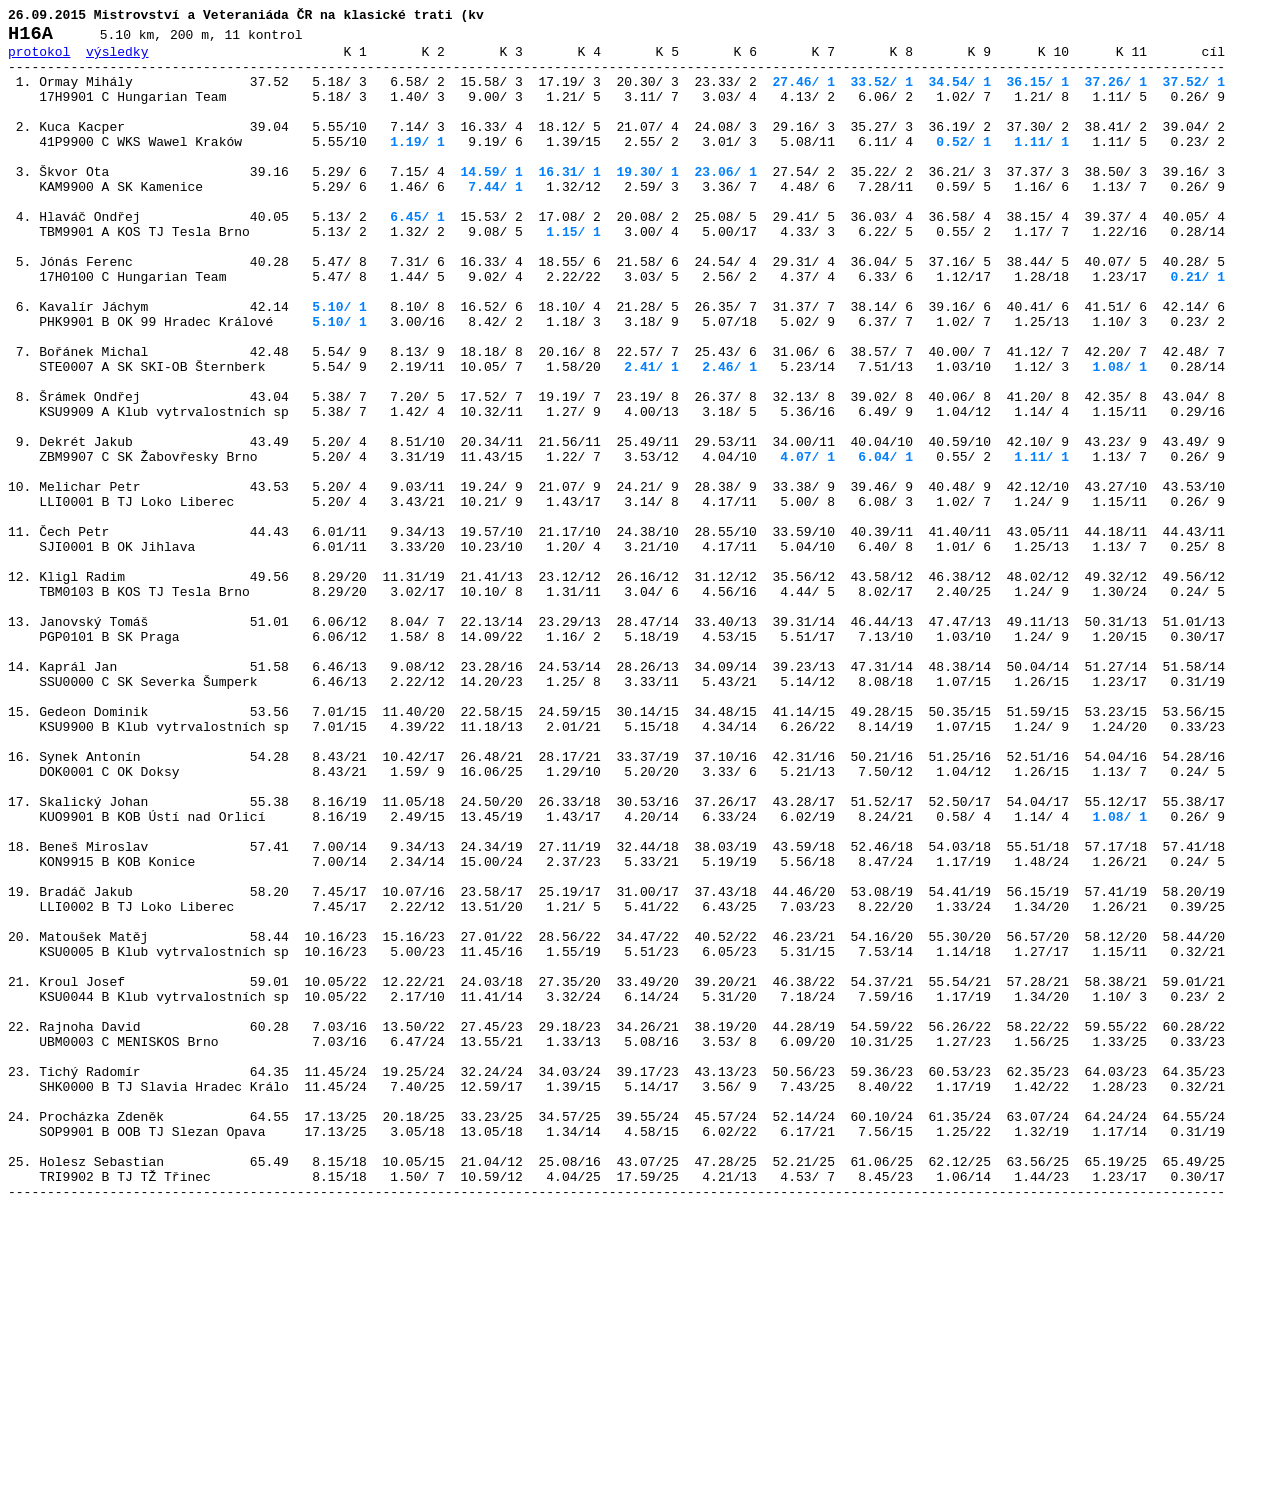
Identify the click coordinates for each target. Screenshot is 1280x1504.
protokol (39, 60)
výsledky (117, 60)
